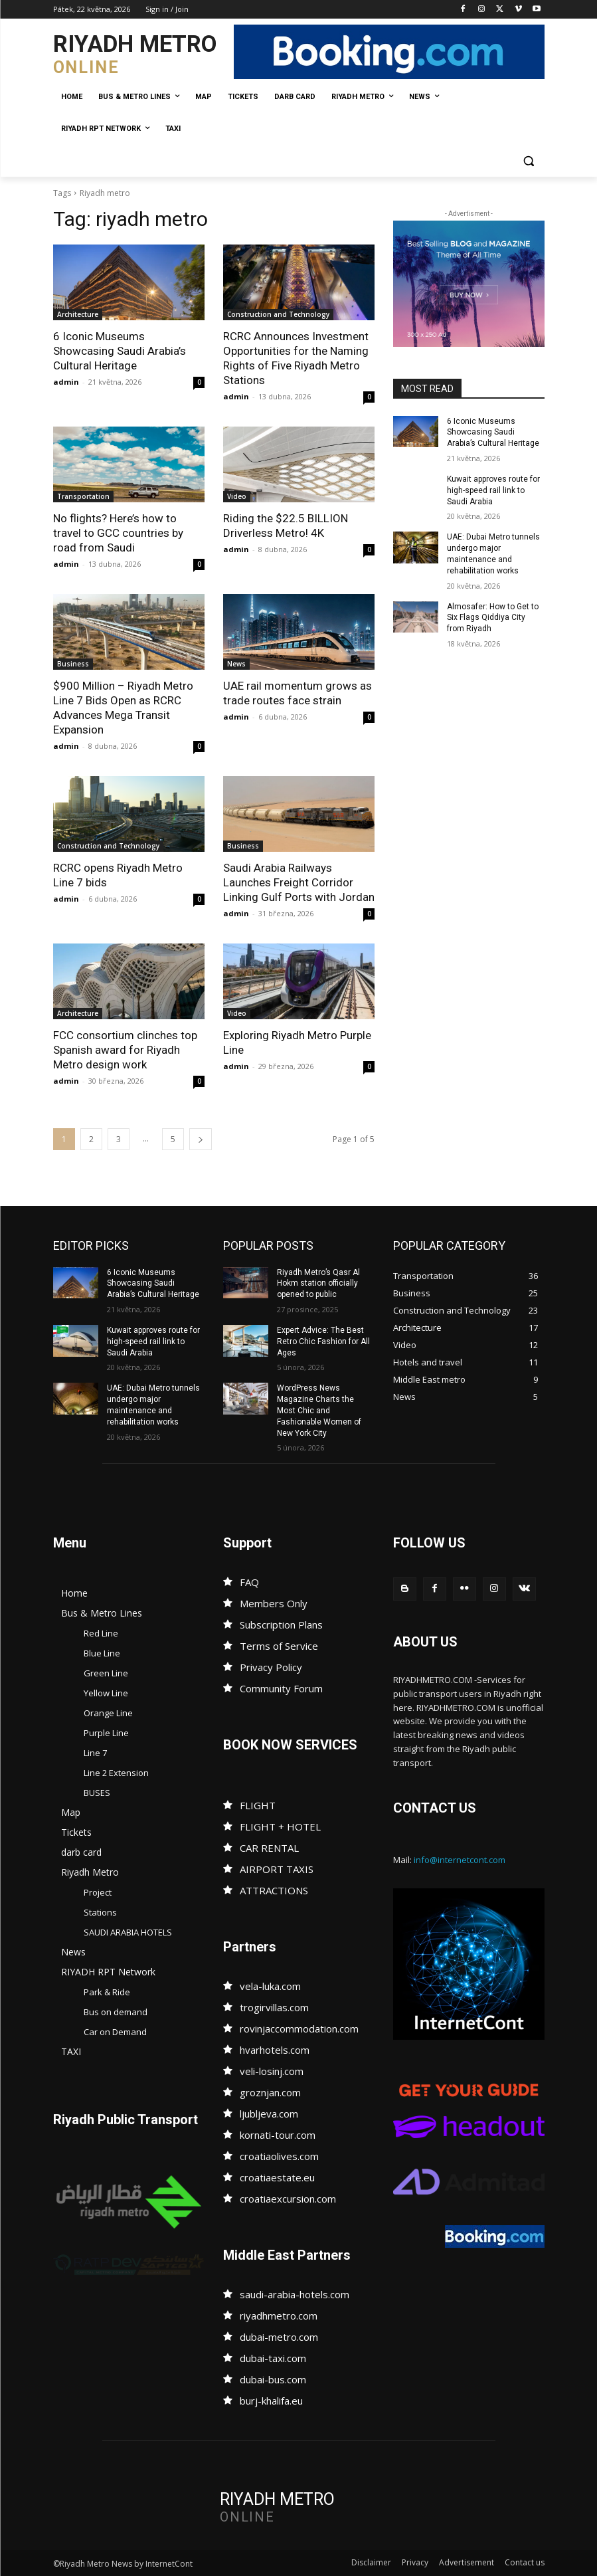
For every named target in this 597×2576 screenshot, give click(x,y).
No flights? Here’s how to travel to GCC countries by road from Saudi (118, 533)
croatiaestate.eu (277, 2177)
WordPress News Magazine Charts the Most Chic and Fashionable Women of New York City (319, 1410)
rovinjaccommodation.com (299, 2028)
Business (73, 663)
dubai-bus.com (273, 2379)
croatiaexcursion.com (288, 2198)
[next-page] (200, 1139)
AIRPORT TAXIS (276, 1869)
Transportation (83, 496)
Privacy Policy (271, 1667)
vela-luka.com (270, 1986)
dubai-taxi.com (273, 2358)
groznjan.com (270, 2092)
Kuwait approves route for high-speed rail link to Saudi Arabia (493, 490)
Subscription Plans (281, 1624)
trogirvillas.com (274, 2007)
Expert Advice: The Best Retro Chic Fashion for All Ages (323, 1341)
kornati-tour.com (277, 2134)
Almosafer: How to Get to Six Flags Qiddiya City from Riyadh (493, 618)
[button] (529, 161)
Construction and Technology (278, 314)
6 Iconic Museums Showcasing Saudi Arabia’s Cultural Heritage (119, 351)
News (236, 663)
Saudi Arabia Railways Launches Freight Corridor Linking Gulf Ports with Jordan (299, 882)
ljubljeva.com (269, 2113)
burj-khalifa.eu (271, 2400)
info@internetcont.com (459, 1860)
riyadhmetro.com (278, 2315)
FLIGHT (258, 1805)
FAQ (249, 1582)
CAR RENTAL (269, 1847)
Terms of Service (279, 1645)
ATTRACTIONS (274, 1890)
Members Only (273, 1603)
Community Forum (281, 1688)
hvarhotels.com (274, 2049)
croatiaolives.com (279, 2156)
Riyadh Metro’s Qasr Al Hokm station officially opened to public (318, 1284)
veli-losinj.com (271, 2071)
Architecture (77, 314)
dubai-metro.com (279, 2336)
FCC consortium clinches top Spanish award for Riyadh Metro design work (125, 1050)
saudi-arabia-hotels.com (294, 2294)
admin (66, 382)
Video (236, 496)
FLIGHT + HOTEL (280, 1826)
